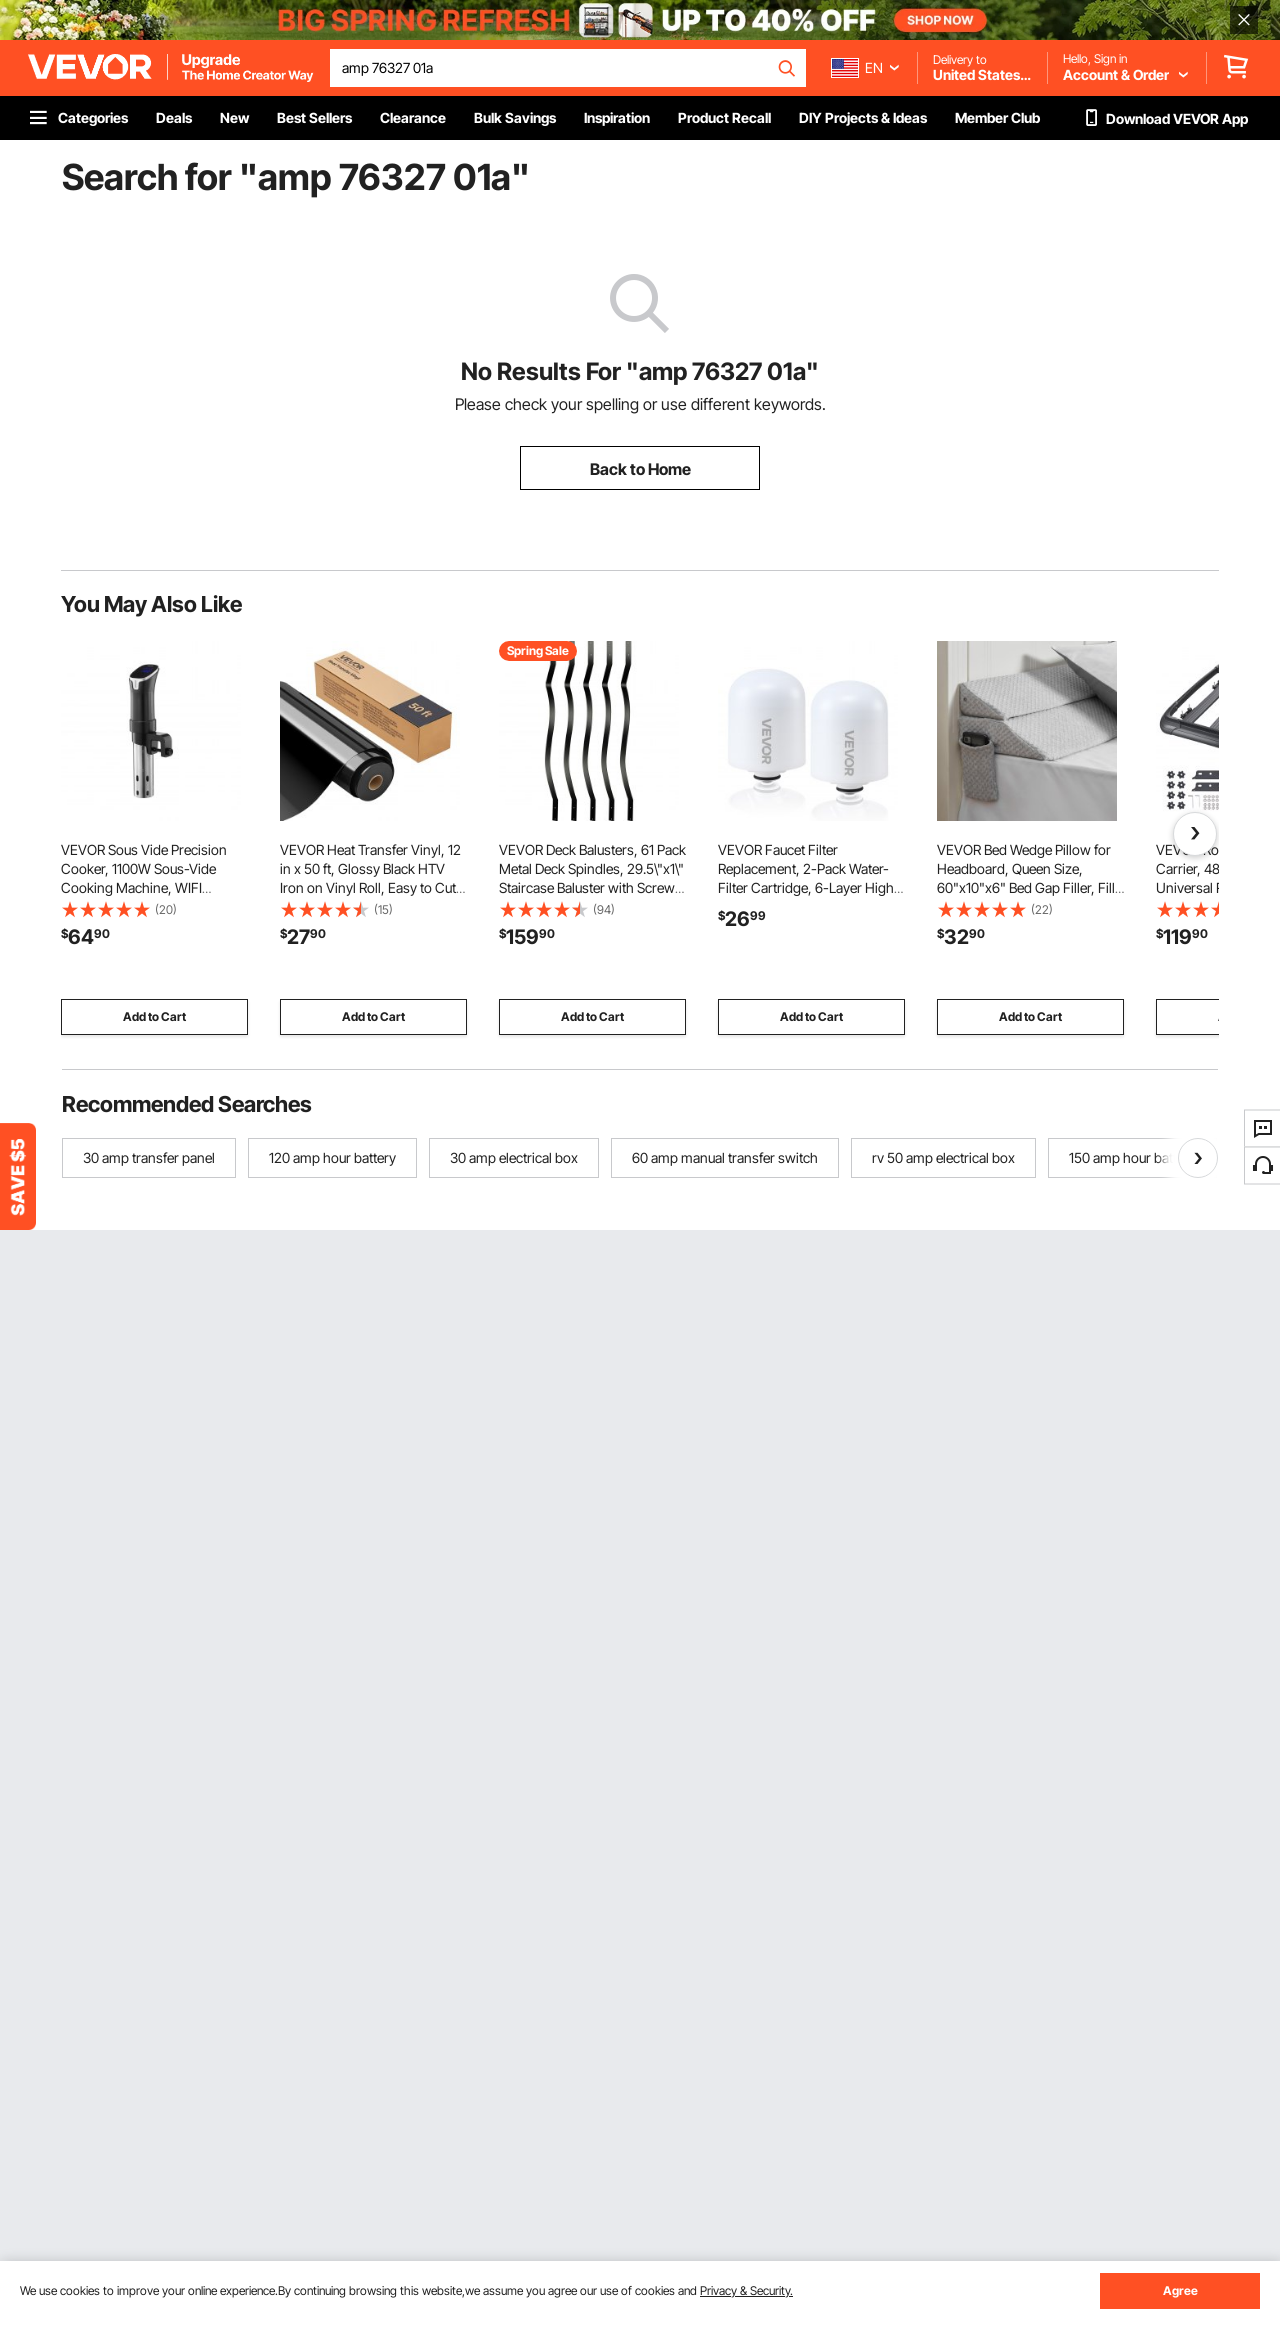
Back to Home (640, 469)
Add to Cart (154, 1016)
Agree (1180, 2290)
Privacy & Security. (746, 2290)
